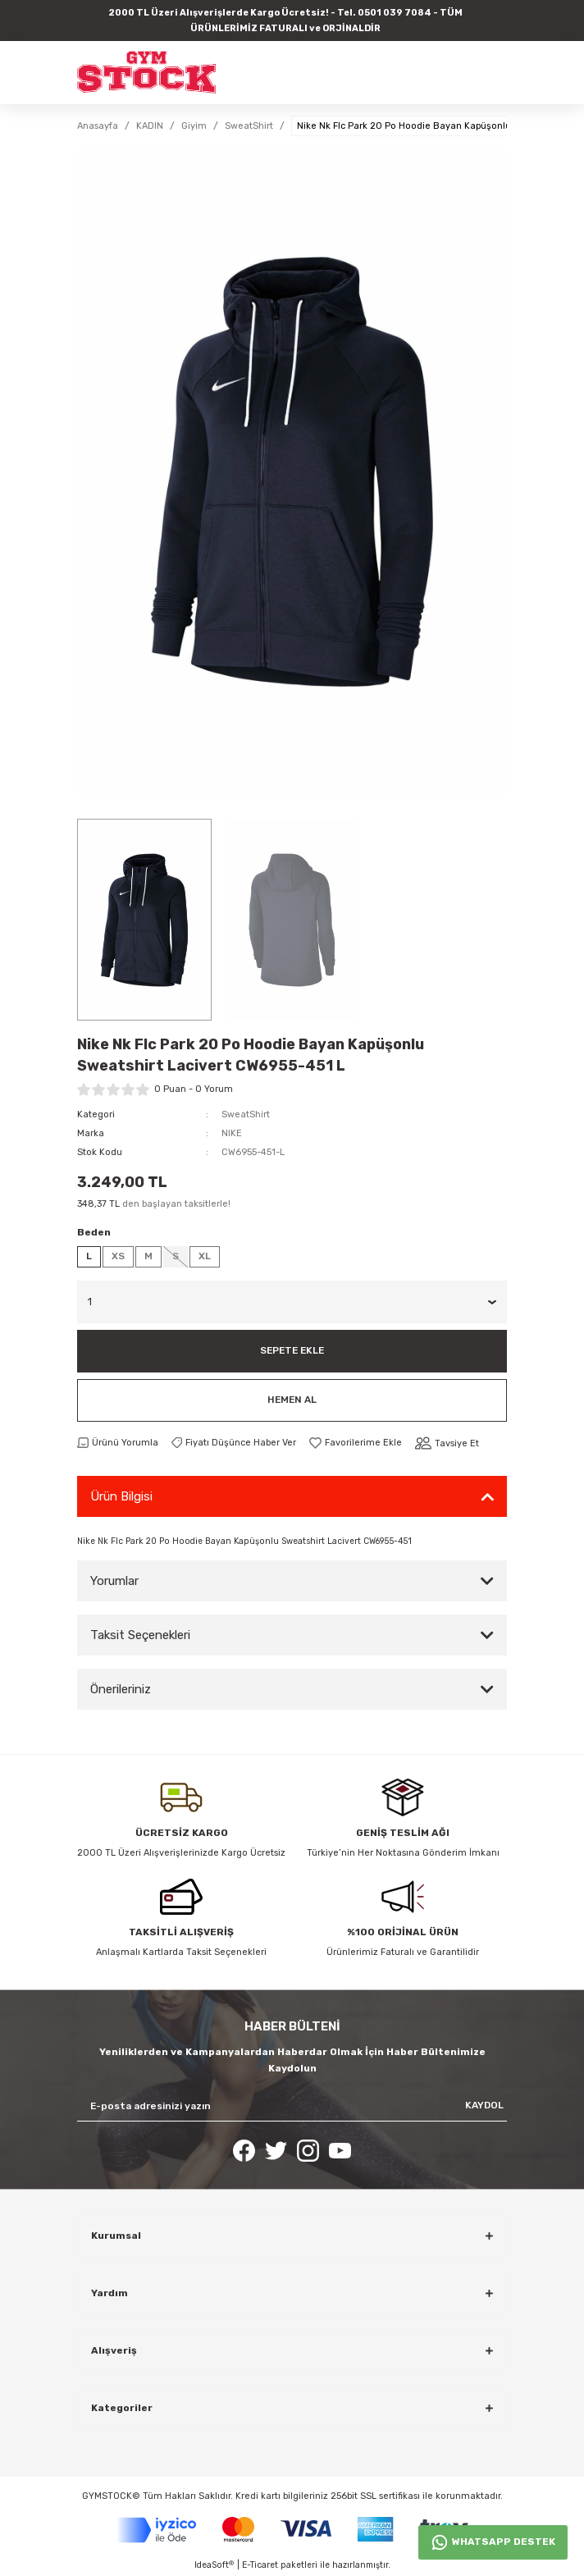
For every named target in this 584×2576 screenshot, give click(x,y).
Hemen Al (292, 1399)
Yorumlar (114, 1580)
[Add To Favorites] (355, 1442)
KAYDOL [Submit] (484, 2105)
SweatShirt (245, 1114)
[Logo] (146, 72)
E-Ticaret (260, 2565)
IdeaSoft (214, 2565)
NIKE (231, 1133)
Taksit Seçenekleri (140, 1635)
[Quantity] (292, 1302)
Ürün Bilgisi (121, 1496)
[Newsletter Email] (292, 2106)
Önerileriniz (120, 1689)
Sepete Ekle (292, 1350)
